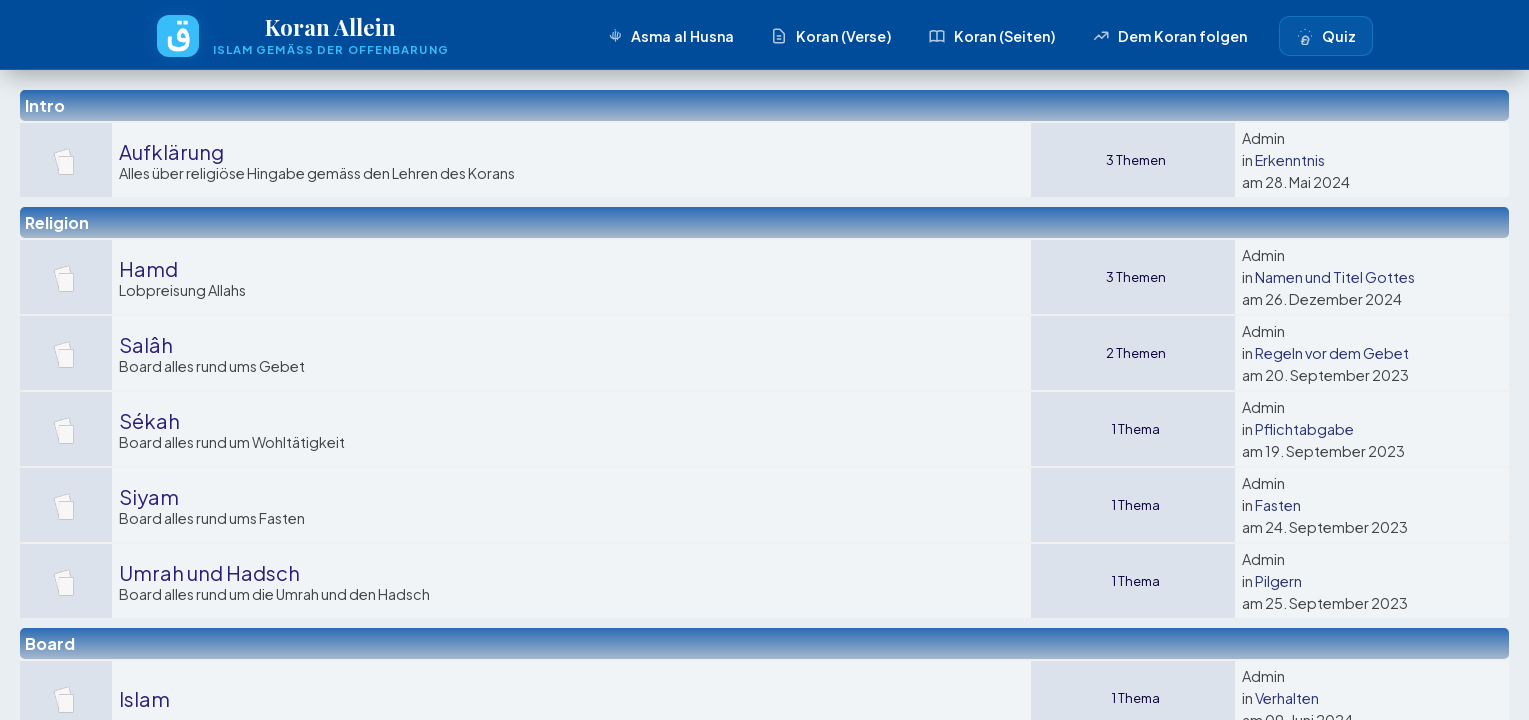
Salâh (146, 344)
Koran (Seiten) (992, 36)
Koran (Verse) (831, 36)
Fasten (1278, 505)
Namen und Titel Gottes (1335, 277)
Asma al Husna (669, 36)
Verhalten (1287, 698)
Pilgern (1278, 581)
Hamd (148, 268)
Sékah (149, 420)
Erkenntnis (1290, 160)
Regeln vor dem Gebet (1332, 353)
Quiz (1326, 36)
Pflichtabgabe (1304, 429)
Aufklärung (171, 151)
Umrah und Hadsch (209, 572)
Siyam (149, 496)
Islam (144, 698)
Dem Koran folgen (1169, 36)
